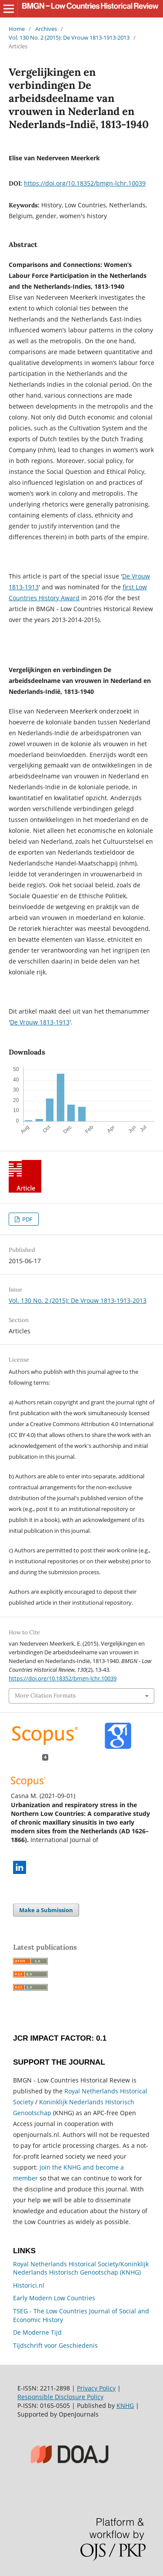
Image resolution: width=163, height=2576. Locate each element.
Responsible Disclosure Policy (60, 2397)
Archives (46, 29)
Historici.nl (28, 2285)
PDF (27, 1219)
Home (17, 29)
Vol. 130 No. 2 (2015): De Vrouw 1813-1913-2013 (69, 37)
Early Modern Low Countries (54, 2298)
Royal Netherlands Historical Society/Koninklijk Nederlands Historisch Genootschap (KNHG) (81, 2268)
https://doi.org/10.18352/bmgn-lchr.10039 (85, 183)
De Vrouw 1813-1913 (40, 1022)
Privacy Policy (96, 2388)
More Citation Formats (45, 1695)
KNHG (125, 2405)
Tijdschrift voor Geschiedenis (55, 2345)
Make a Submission (46, 1910)
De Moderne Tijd (37, 2332)
